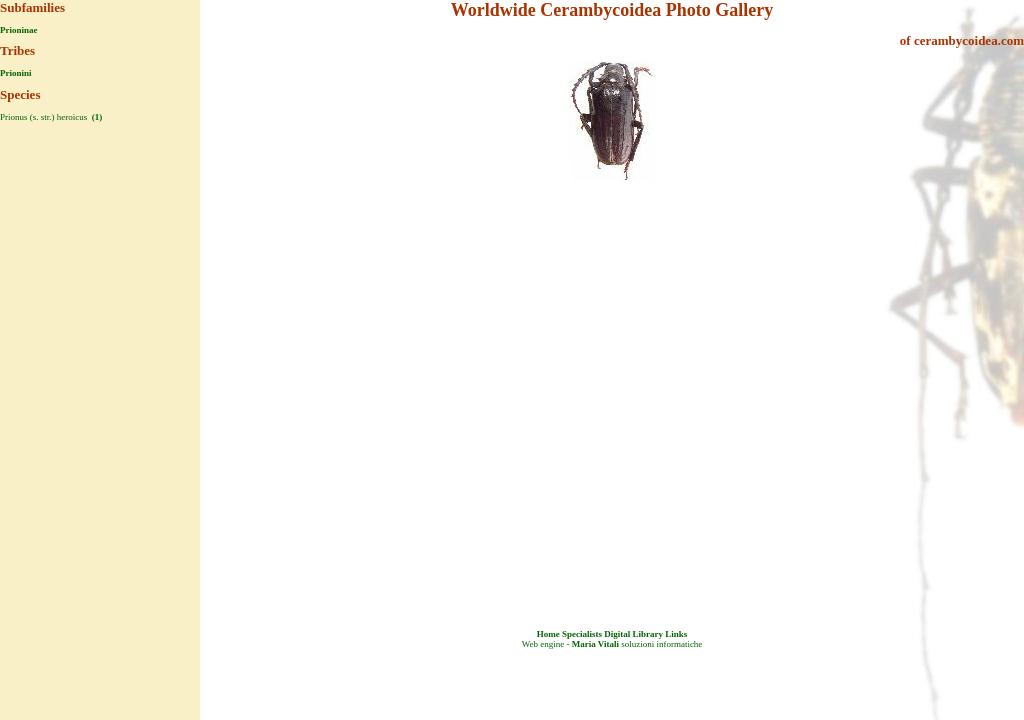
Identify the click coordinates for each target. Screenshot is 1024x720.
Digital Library (633, 634)
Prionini (16, 73)
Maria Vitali (595, 644)
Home (548, 634)
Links (676, 634)
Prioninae (19, 30)
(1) (96, 117)
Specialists (582, 634)
